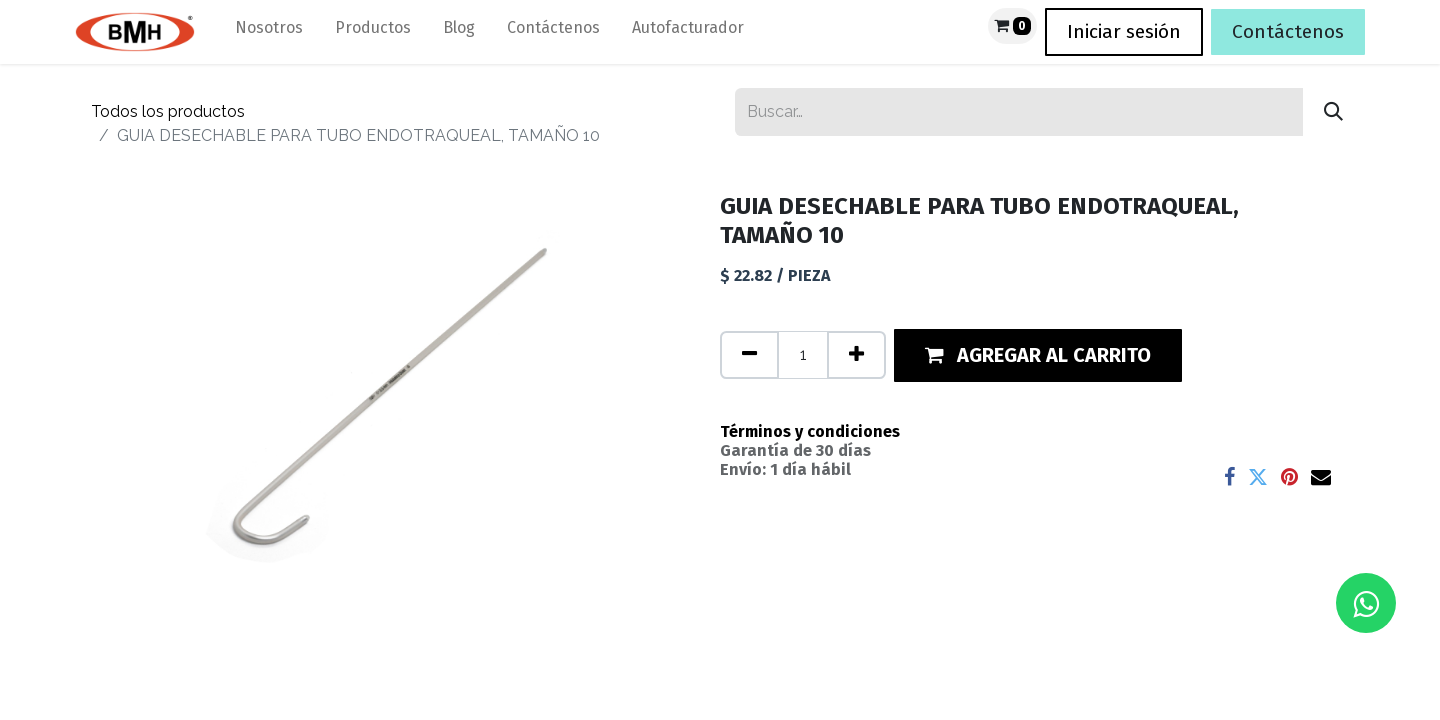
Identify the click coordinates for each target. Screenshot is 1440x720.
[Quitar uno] (749, 355)
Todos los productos (168, 111)
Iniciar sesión (1124, 31)
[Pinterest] (1289, 477)
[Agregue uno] (856, 355)
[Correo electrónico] (1321, 477)
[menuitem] (269, 32)
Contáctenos (1288, 31)
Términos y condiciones (810, 431)
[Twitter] (1258, 477)
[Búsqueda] (1333, 112)
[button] (1038, 355)
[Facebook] (1229, 477)
